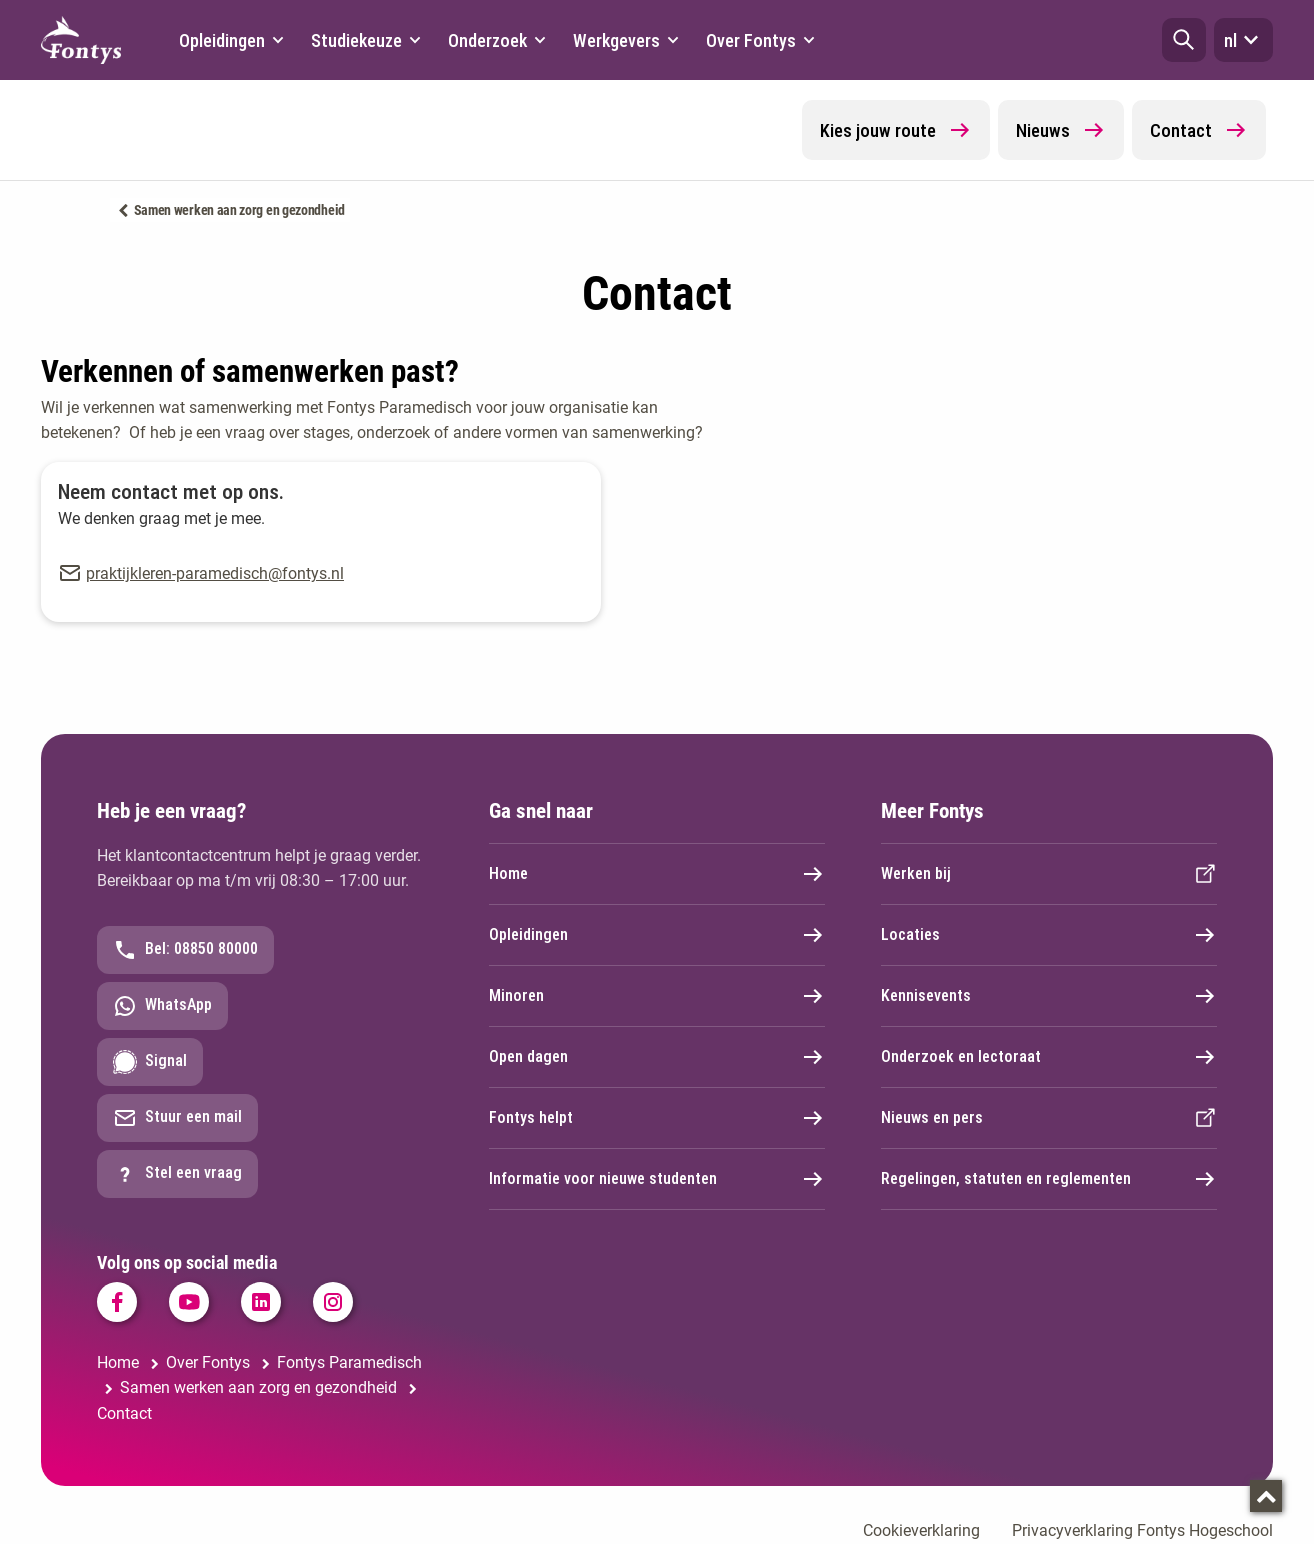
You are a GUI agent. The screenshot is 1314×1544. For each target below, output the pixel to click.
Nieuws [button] (1061, 130)
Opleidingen (657, 935)
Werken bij (1049, 874)
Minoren (657, 996)
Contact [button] (1199, 130)
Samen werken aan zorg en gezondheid (240, 210)
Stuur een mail (177, 1118)
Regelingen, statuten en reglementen (1049, 1179)
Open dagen (657, 1057)
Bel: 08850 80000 (185, 950)
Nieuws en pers (1049, 1118)
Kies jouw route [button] (896, 130)
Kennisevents (1049, 996)
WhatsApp (162, 1006)
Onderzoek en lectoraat (1049, 1057)
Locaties (1049, 935)
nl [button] (1243, 40)
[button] (1184, 40)
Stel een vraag (177, 1174)
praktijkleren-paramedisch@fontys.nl (215, 573)
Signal (150, 1062)
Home (657, 874)
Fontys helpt (657, 1118)
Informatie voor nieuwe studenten (657, 1179)
